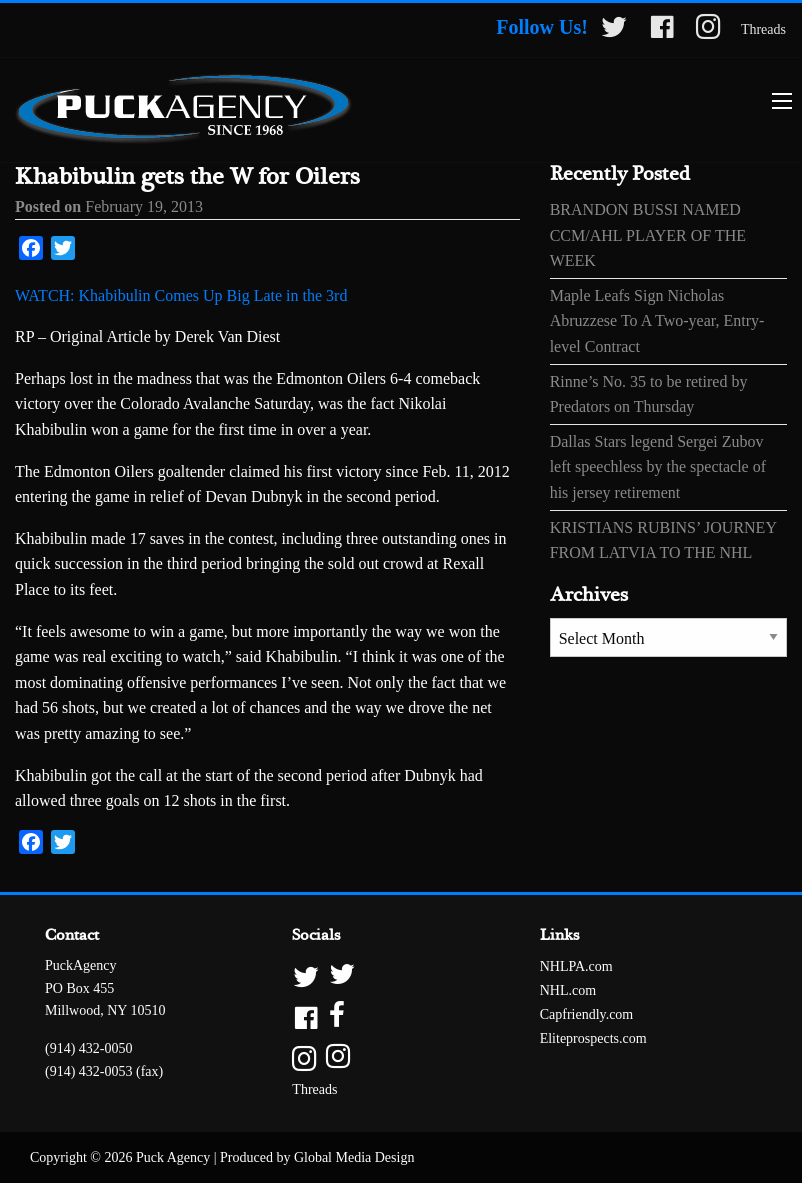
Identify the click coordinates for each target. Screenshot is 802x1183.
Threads (763, 29)
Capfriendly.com (587, 1014)
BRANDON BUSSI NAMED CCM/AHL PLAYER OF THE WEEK (648, 235)
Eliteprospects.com (593, 1038)
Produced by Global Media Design (317, 1157)
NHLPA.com (576, 966)
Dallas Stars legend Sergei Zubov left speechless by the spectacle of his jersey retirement (658, 467)
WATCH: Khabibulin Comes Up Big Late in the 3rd (181, 295)
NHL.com (568, 990)
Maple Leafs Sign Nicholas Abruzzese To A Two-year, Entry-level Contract (657, 321)
